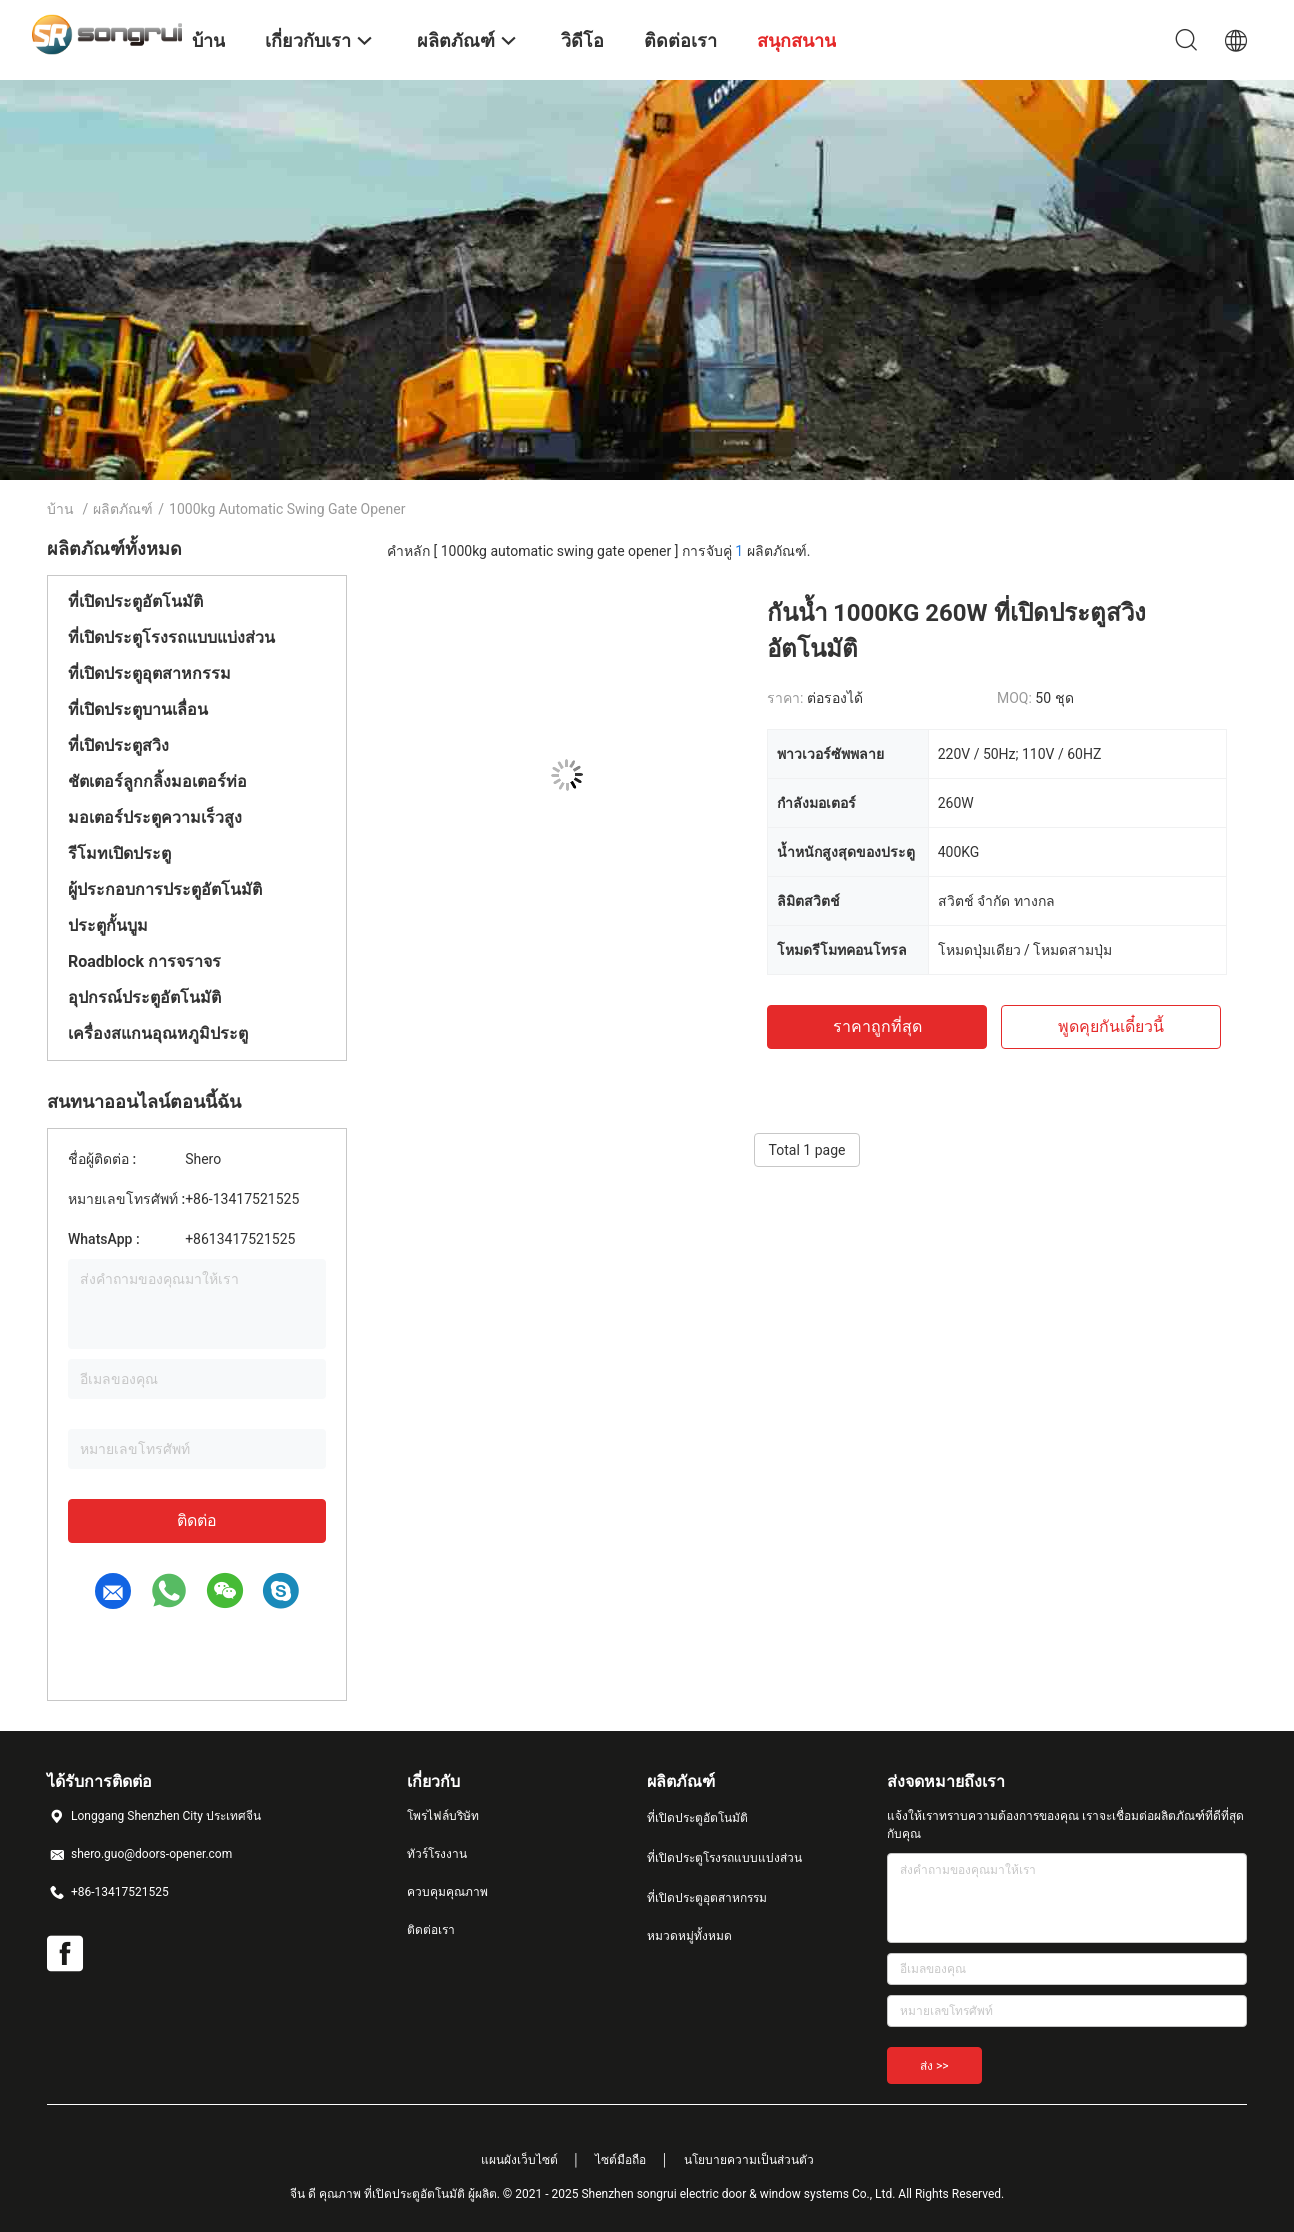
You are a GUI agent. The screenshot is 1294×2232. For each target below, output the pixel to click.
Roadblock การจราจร (144, 961)
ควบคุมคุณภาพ (447, 1892)
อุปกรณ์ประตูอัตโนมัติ (144, 997)
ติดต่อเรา (431, 1930)
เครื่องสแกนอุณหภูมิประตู (158, 1033)
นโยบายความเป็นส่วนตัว (749, 2160)
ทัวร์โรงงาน (437, 1854)
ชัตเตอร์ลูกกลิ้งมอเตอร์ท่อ (157, 781)
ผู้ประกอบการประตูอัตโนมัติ (165, 889)
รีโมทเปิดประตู (119, 853)
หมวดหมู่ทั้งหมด (689, 1936)
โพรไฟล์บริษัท (443, 1816)
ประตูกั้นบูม (108, 925)
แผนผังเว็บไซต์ (519, 2160)
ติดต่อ (197, 1520)
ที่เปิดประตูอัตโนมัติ (135, 601)
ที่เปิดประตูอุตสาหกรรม (149, 673)
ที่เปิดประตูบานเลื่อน (138, 709)
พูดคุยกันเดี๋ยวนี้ (1111, 1026)
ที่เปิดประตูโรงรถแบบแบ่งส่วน (171, 637)
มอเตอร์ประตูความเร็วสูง (155, 817)
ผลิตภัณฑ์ (123, 509)
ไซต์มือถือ (620, 2160)
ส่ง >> (934, 2066)
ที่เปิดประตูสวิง (118, 745)
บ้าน (60, 509)
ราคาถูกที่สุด (877, 1026)
